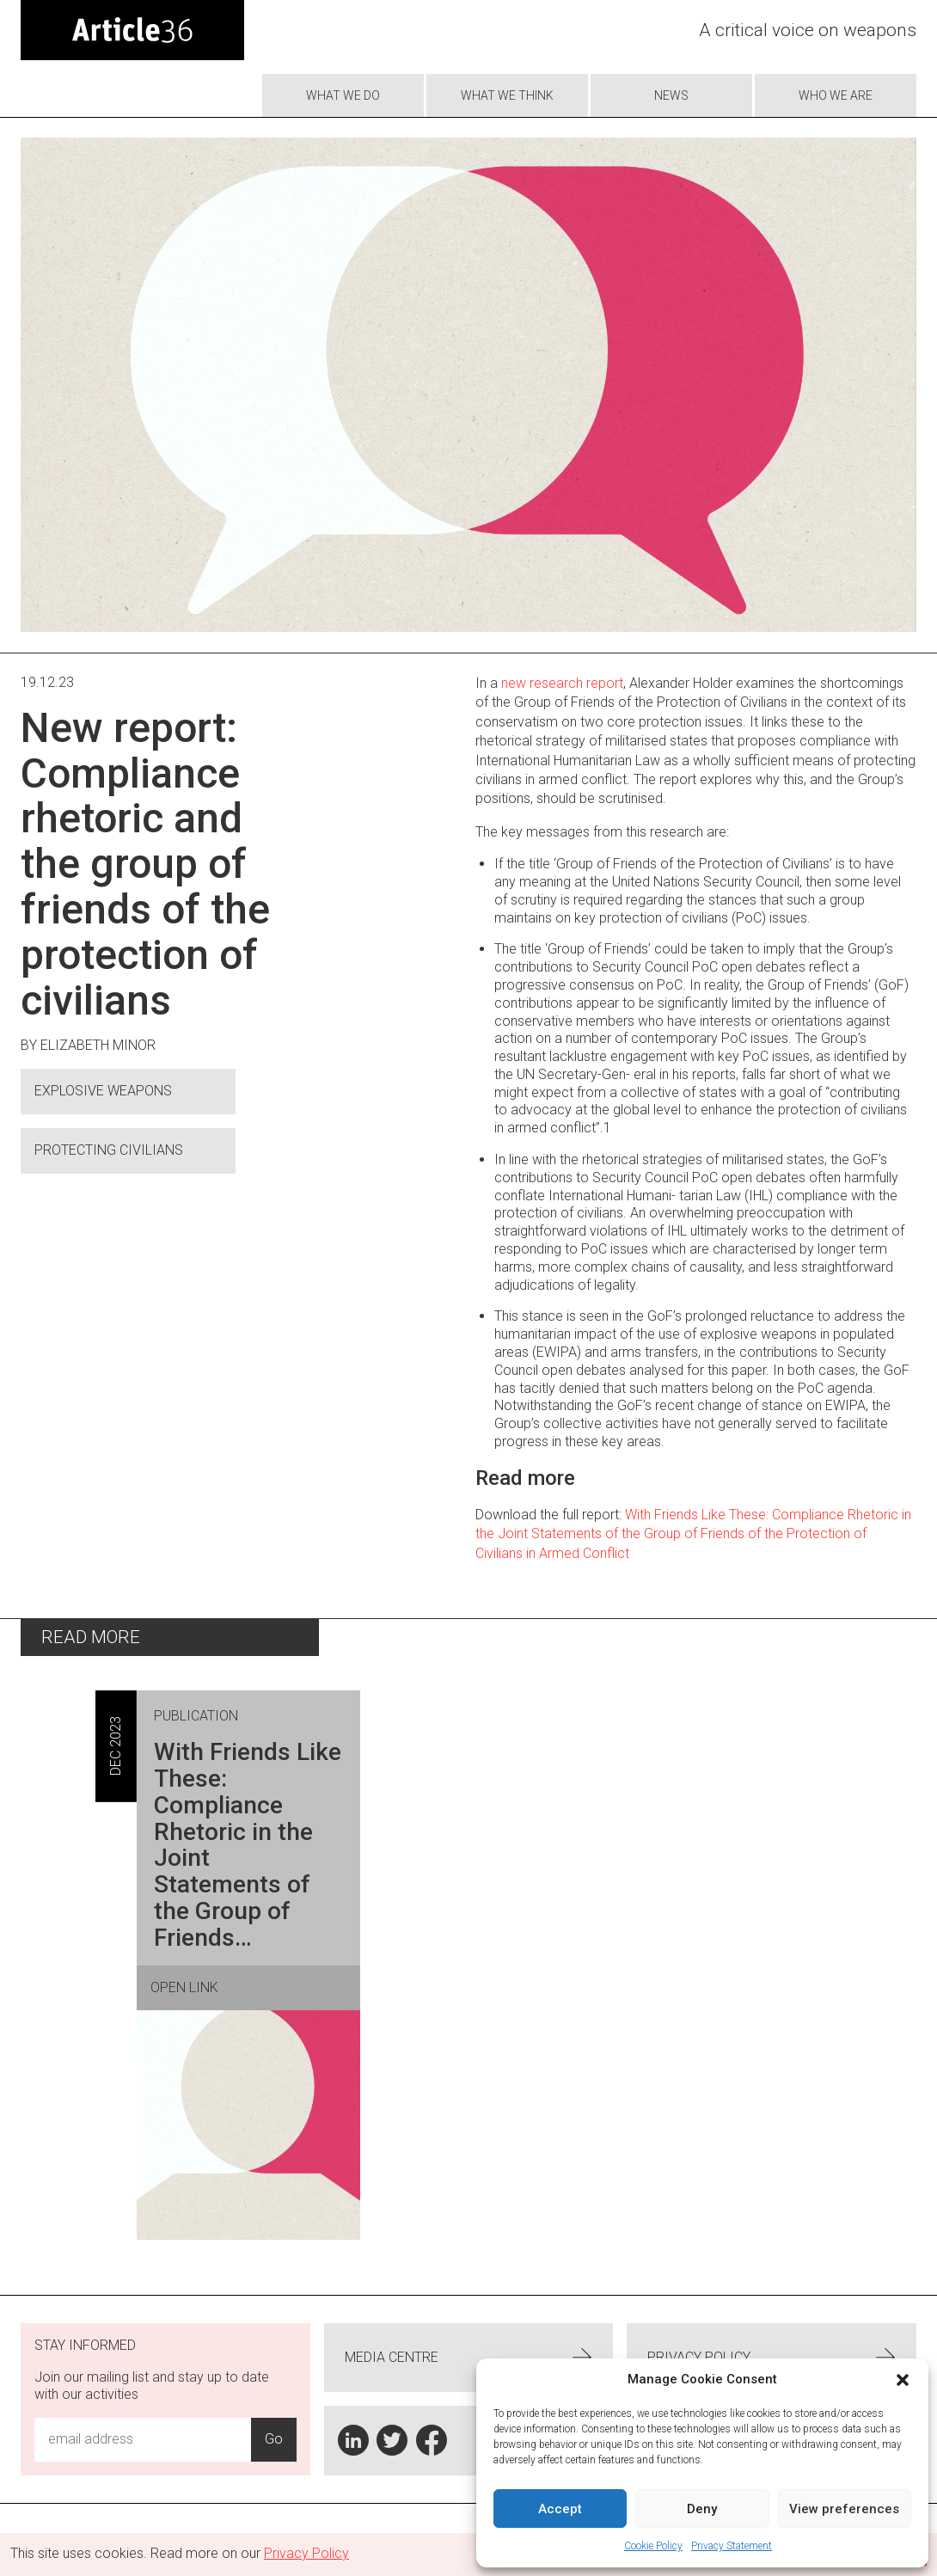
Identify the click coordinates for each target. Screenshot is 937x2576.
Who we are (836, 95)
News (671, 95)
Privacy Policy (771, 2357)
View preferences (844, 2509)
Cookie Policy (653, 2546)
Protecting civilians (108, 1150)
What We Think (507, 95)
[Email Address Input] (142, 2439)
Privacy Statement (731, 2546)
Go (274, 2439)
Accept (560, 2509)
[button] (902, 2380)
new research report (562, 683)
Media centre (469, 2357)
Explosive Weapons (103, 1091)
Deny (702, 2509)
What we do (343, 95)
